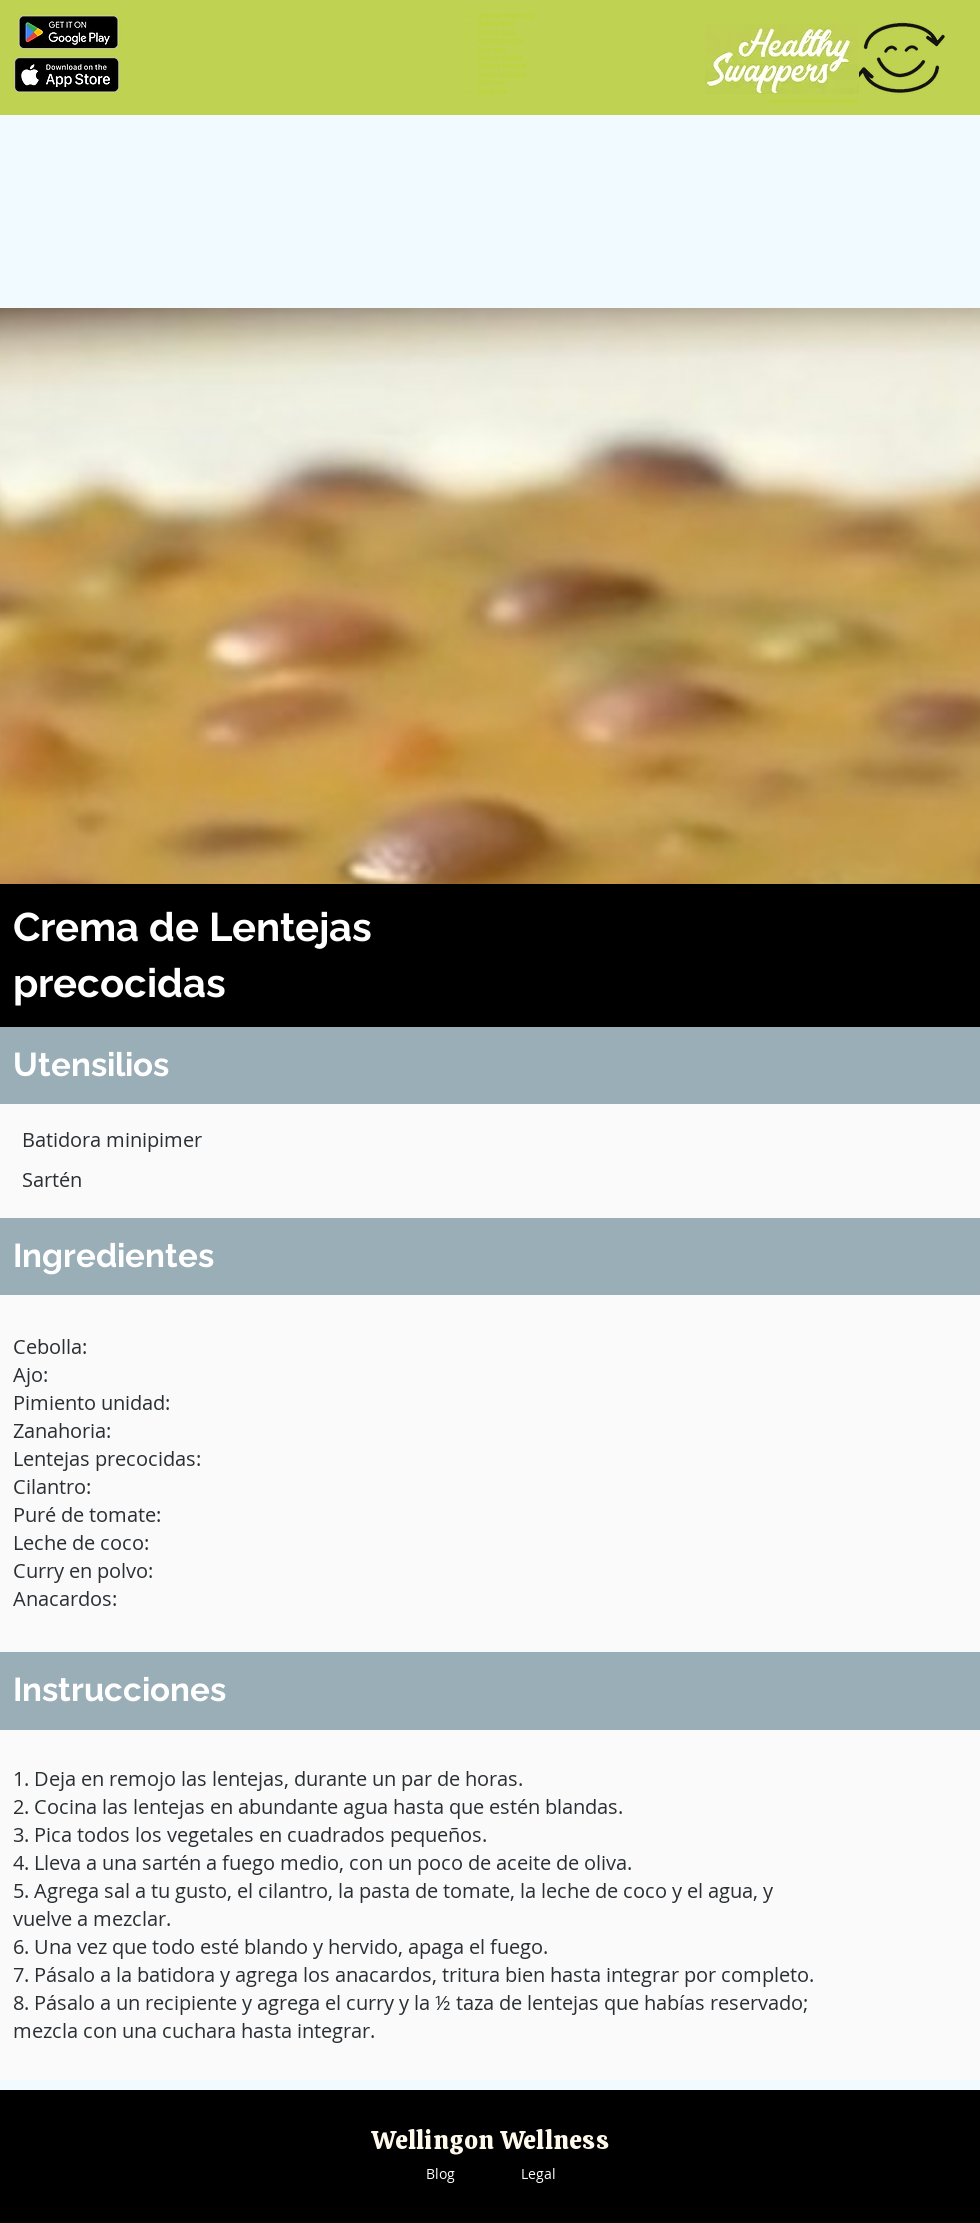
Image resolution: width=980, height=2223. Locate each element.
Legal (538, 2173)
